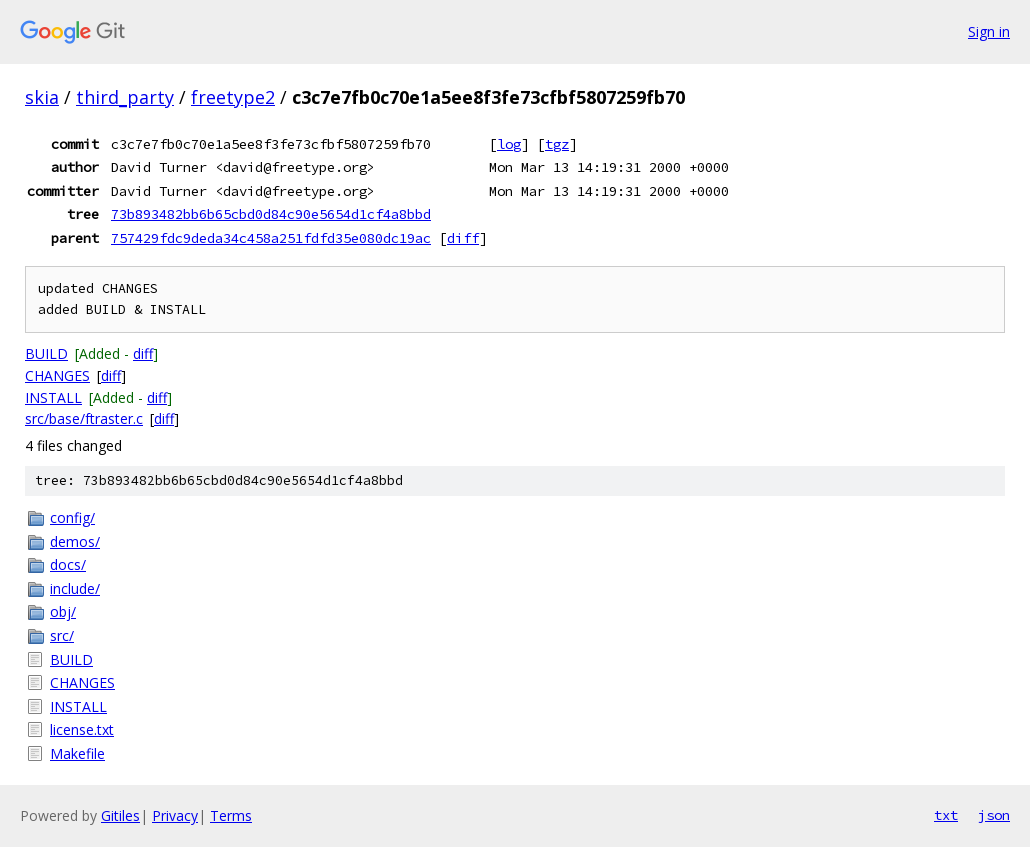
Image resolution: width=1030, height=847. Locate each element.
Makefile (77, 753)
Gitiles (120, 815)
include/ (75, 588)
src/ (62, 635)
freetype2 (233, 97)
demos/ (75, 541)
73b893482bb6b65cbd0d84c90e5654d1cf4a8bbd (271, 214)
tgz (557, 144)
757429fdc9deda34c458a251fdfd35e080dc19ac (271, 238)
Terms (231, 815)
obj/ (63, 611)
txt (946, 815)
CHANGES (57, 375)
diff (463, 238)
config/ (72, 517)
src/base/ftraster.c (84, 418)
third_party (125, 97)
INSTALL (53, 397)
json (994, 815)
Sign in (989, 31)
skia (42, 97)
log (509, 144)
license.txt (82, 729)
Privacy (175, 815)
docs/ (68, 564)
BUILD (46, 353)
